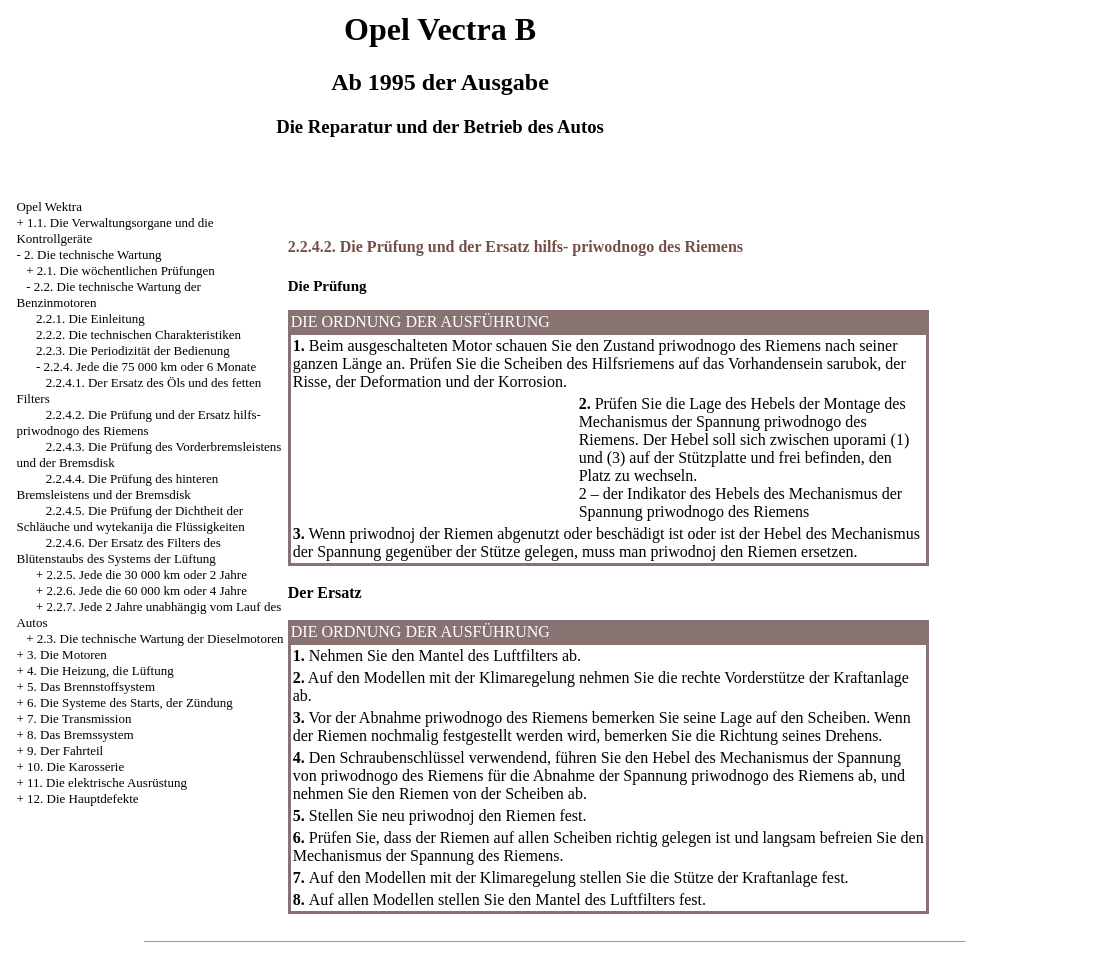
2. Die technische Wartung (92, 254)
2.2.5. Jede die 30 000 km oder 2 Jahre (147, 574)
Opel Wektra (49, 206)
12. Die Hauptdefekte (83, 798)
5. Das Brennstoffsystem (91, 686)
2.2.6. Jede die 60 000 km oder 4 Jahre (147, 590)
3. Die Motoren (67, 654)
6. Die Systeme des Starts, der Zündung (130, 702)
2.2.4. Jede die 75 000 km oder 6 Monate (150, 366)
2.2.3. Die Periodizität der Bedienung (133, 350)
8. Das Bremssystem (80, 734)
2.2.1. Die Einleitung (90, 318)
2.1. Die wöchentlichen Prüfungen (126, 270)
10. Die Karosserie (75, 766)
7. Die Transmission (79, 718)
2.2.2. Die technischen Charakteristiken (138, 334)
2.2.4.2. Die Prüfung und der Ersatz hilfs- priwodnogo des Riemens (138, 422)
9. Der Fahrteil (65, 750)
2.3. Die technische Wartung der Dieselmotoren (160, 638)
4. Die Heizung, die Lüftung (100, 670)
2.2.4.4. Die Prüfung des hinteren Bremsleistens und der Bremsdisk (117, 486)
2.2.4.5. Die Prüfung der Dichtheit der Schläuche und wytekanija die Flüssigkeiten (130, 518)
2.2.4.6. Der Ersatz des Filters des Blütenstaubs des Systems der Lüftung (118, 550)
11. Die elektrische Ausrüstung (107, 782)
